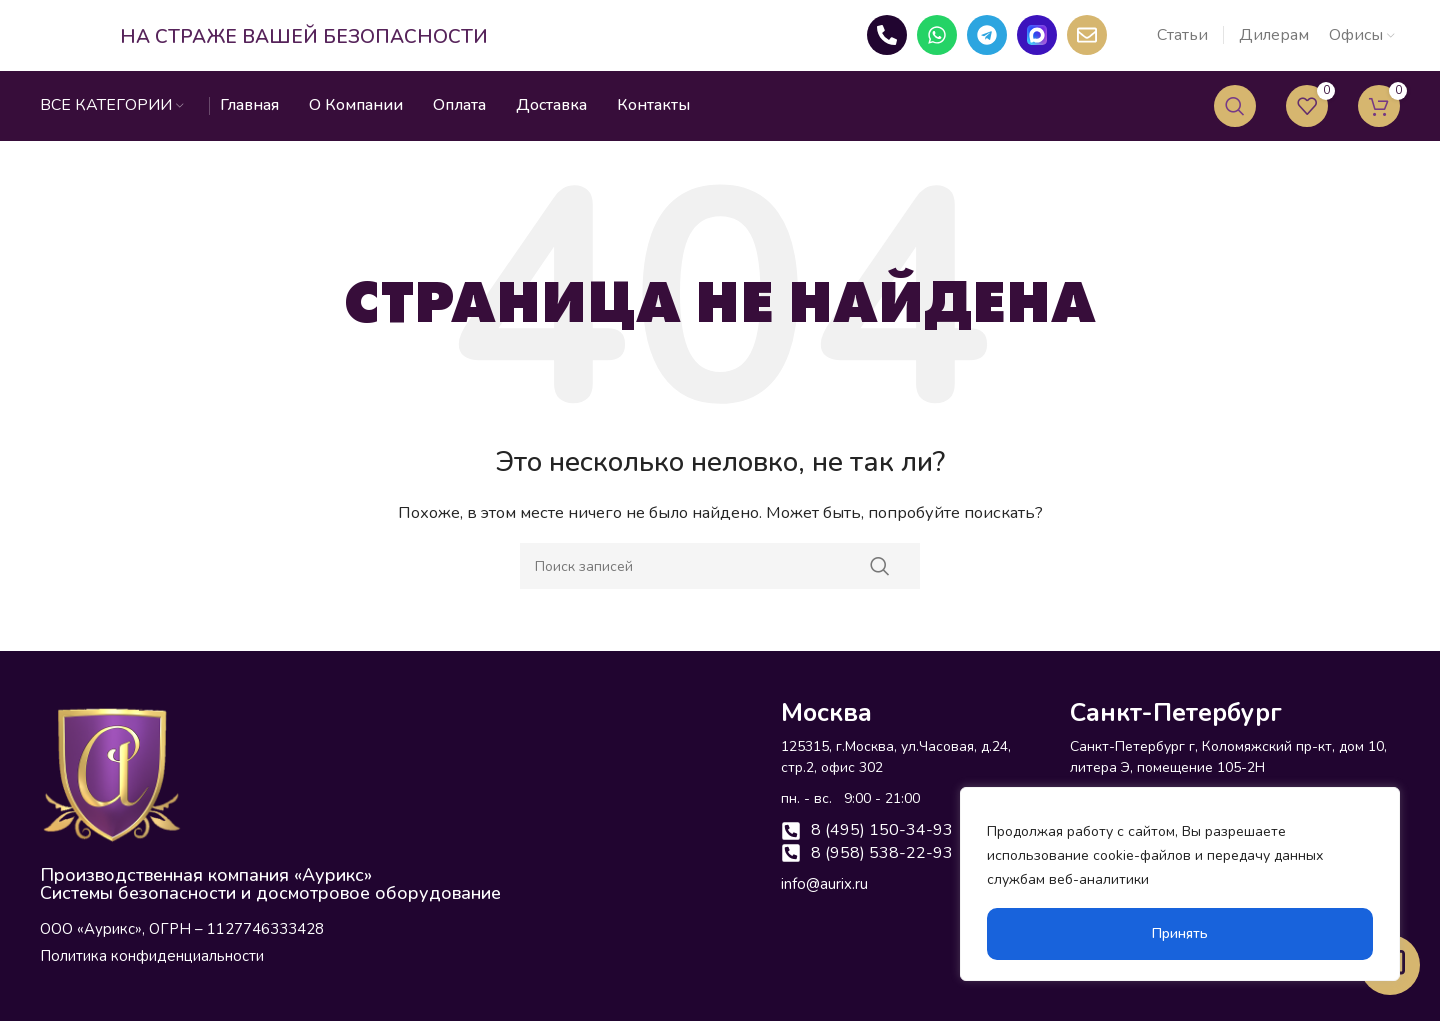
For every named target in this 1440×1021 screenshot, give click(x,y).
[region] (1180, 884)
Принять (1180, 933)
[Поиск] (1235, 125)
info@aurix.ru (824, 903)
